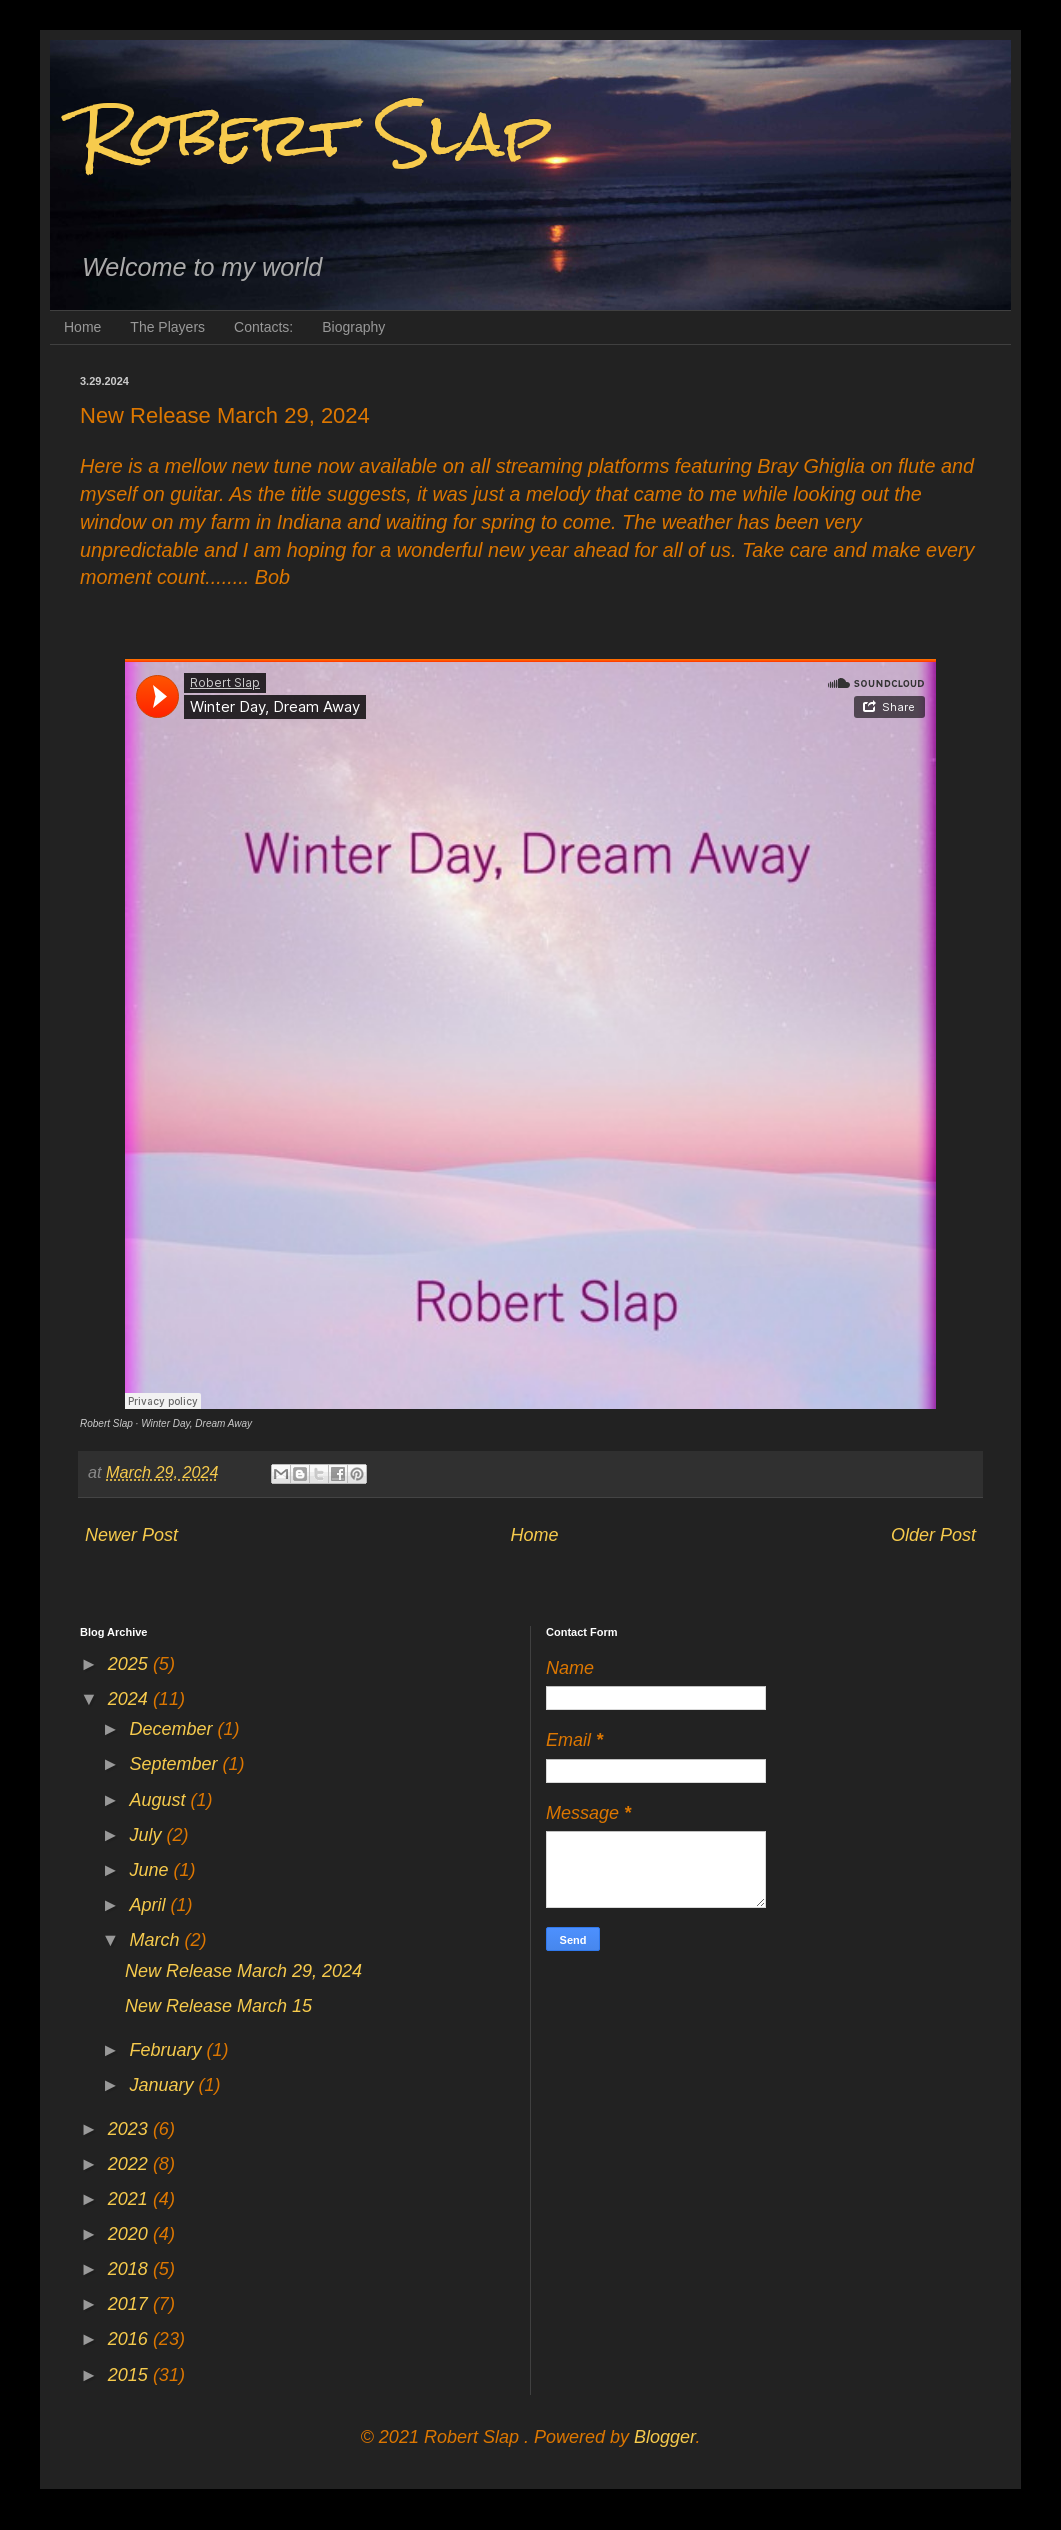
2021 (130, 2199)
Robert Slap (316, 133)
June (151, 1870)
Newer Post (131, 1535)
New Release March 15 (218, 2006)
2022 (130, 2164)
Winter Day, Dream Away (196, 1423)
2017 (130, 2304)
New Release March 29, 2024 (243, 1971)
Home (82, 327)
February (167, 2050)
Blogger (664, 2437)
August (159, 1800)
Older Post (933, 1535)
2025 (130, 1664)
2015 (130, 2375)
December (173, 1729)
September (175, 1764)
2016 (130, 2339)
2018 (130, 2269)
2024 (130, 1699)
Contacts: (263, 327)
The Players (167, 327)
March (156, 1940)
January (163, 2085)
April (149, 1905)
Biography (353, 327)
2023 (130, 2129)
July (147, 1835)
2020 (130, 2234)
